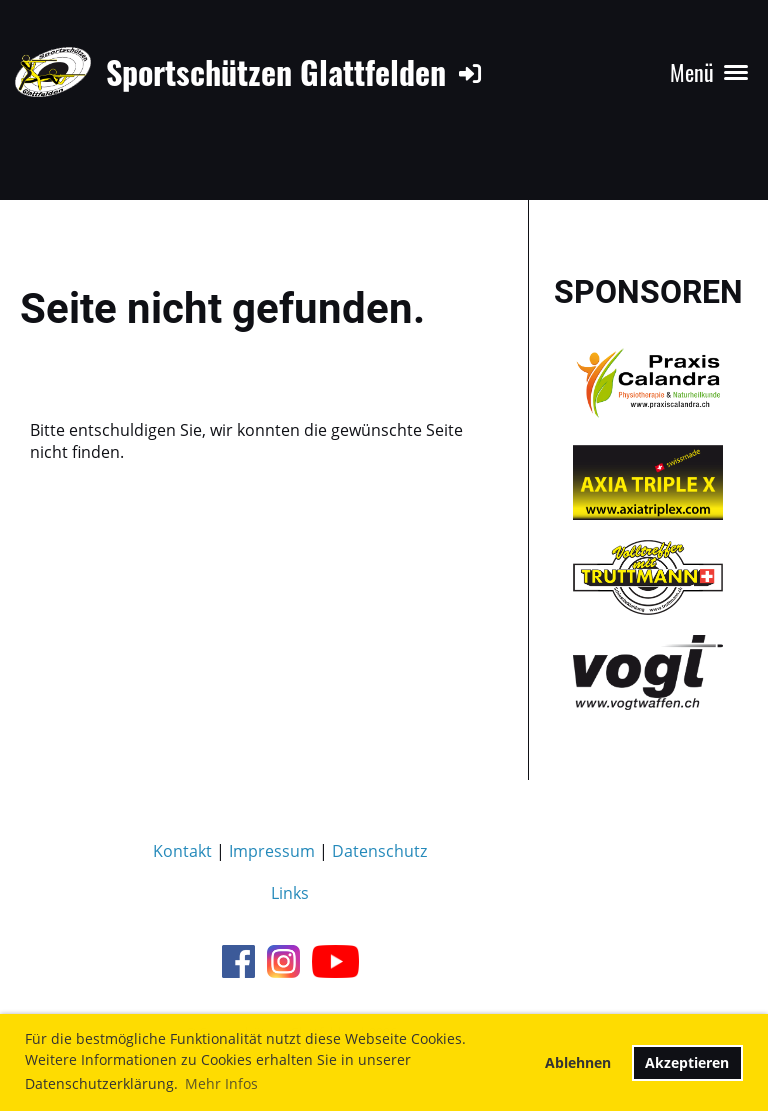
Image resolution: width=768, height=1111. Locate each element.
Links (290, 893)
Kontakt (182, 851)
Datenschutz (379, 851)
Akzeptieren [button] (687, 1062)
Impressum (272, 851)
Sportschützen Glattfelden (276, 72)
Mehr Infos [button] (221, 1083)
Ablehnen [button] (578, 1062)
